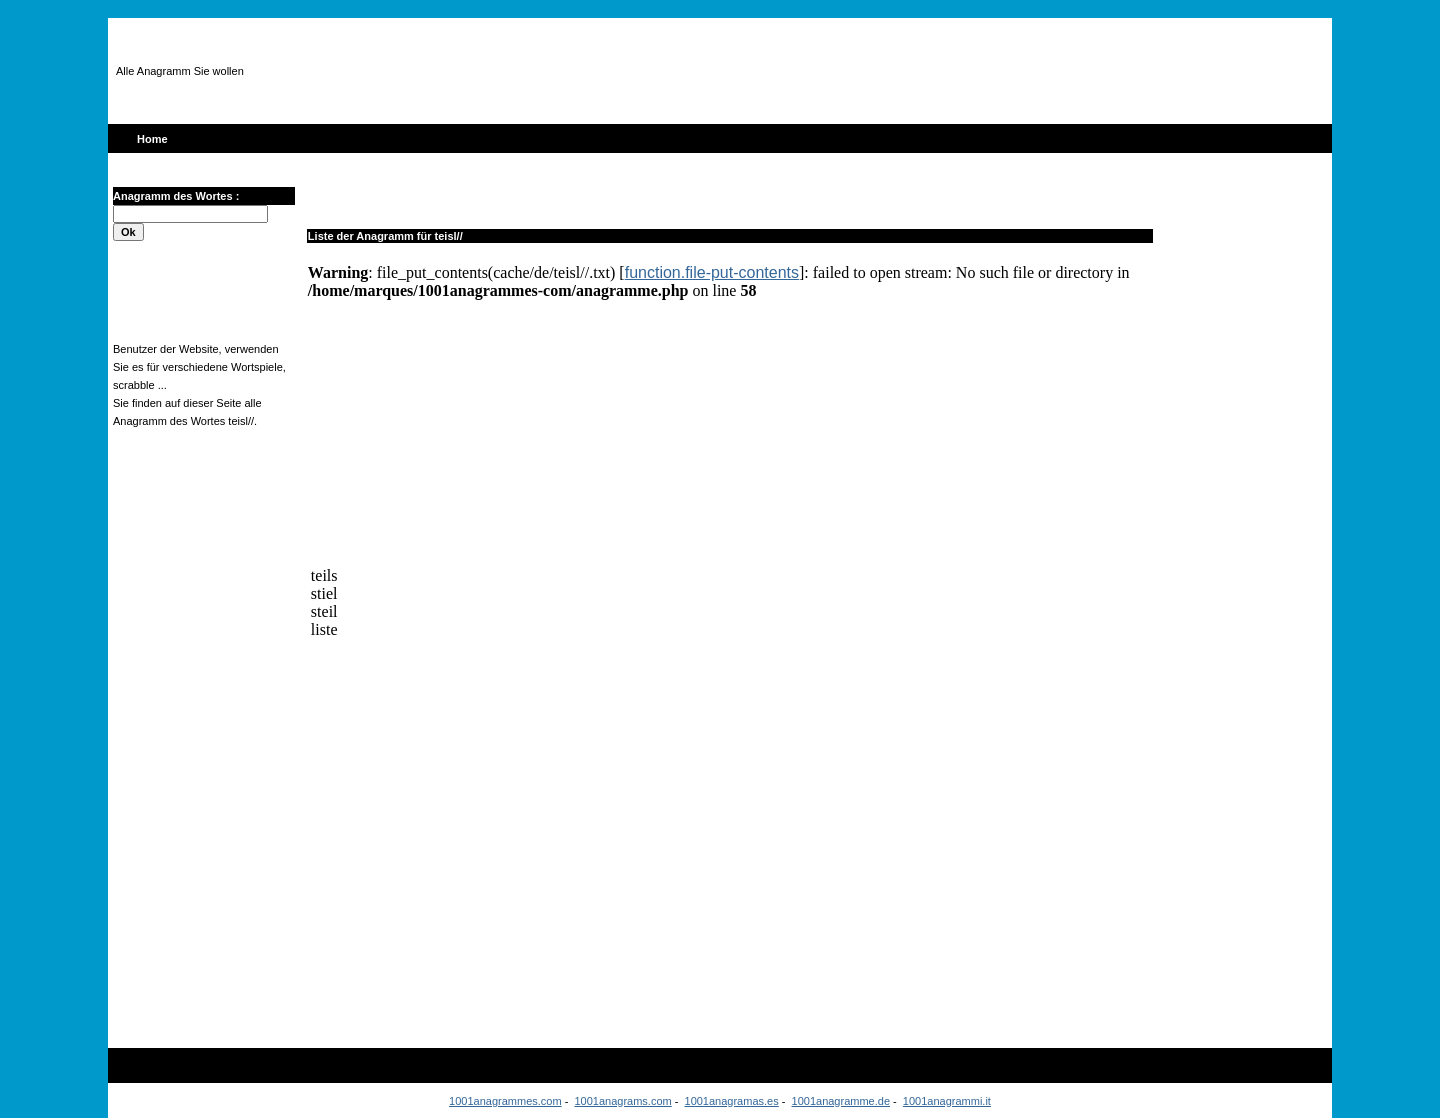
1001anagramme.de (841, 1101)
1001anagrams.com (622, 1101)
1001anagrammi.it (947, 1101)
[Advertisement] (664, 71)
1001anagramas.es (732, 1101)
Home (152, 139)
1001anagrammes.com (505, 1101)
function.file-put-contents (712, 272)
